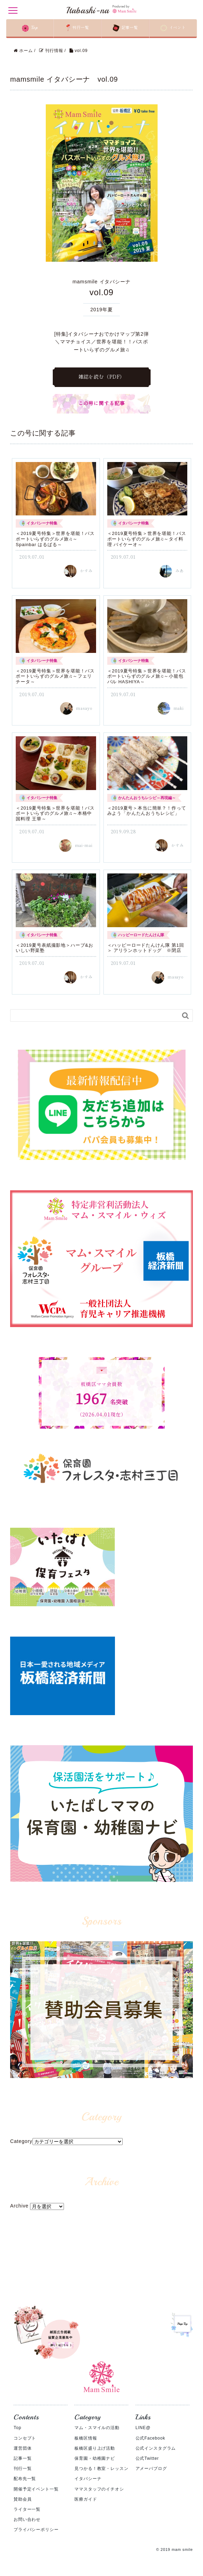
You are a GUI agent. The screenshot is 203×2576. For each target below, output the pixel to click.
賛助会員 (22, 2501)
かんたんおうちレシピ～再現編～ (147, 799)
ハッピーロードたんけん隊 (141, 937)
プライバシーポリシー (36, 2531)
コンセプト (25, 2439)
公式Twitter (147, 2460)
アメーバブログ (151, 2470)
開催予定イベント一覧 (36, 2490)
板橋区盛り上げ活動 (94, 2450)
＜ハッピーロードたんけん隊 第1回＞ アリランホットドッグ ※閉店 (145, 949)
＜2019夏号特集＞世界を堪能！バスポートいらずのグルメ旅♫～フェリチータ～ (55, 678)
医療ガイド (85, 2501)
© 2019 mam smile (174, 2551)
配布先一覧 (25, 2480)
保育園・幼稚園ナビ (94, 2460)
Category (21, 2143)
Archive (19, 2207)
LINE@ (143, 2429)
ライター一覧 (27, 2511)
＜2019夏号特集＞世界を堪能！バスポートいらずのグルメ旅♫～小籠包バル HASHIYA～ (146, 678)
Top (17, 2429)
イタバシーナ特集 (42, 525)
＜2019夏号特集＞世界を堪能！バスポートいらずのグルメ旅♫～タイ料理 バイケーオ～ (146, 541)
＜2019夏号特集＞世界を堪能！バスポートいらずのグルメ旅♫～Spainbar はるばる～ (55, 541)
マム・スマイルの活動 (96, 2429)
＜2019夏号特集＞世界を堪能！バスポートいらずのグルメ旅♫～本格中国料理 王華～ (55, 815)
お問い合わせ (27, 2521)
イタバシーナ (87, 2480)
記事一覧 (22, 2460)
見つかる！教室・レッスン (101, 2470)
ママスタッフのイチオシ (99, 2490)
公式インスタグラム (156, 2450)
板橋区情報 (85, 2439)
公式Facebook (150, 2439)
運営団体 (22, 2450)
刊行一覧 (22, 2470)
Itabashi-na (101, 10)
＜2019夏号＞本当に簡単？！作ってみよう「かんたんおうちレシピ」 (146, 812)
